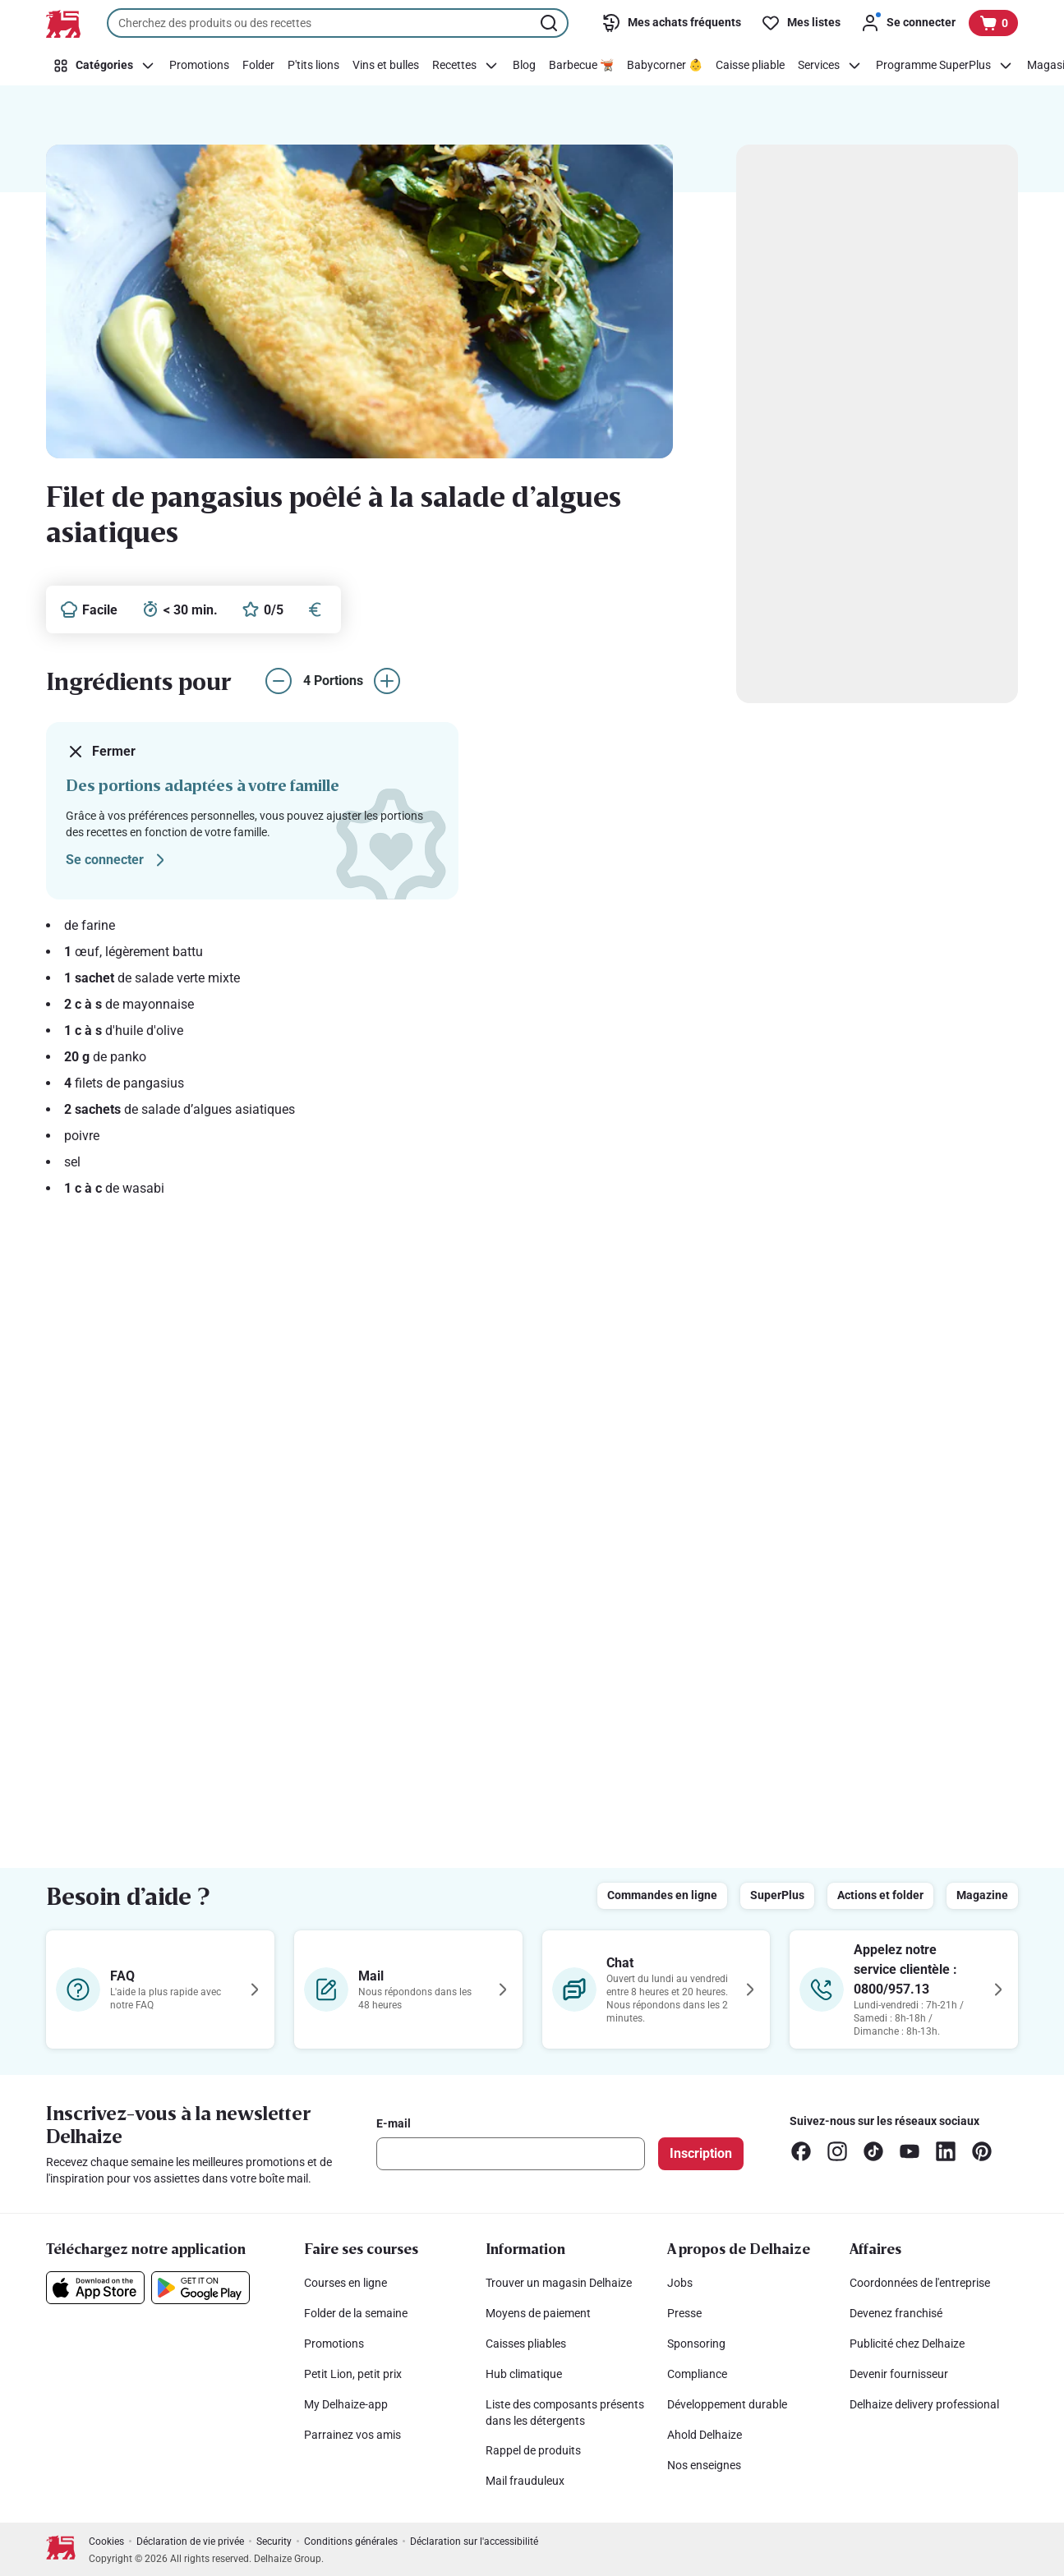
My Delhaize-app (346, 2404)
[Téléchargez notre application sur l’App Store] (95, 2287)
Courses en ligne (345, 2282)
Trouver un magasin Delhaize (559, 2282)
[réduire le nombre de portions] (278, 681)
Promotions (334, 2343)
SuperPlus (777, 1895)
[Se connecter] (908, 23)
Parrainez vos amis (352, 2434)
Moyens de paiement (538, 2313)
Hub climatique (524, 2373)
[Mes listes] (800, 23)
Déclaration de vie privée (190, 2541)
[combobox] (337, 23)
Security (274, 2541)
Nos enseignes (704, 2465)
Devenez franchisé (896, 2313)
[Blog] (524, 65)
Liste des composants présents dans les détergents (565, 2412)
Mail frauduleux (525, 2480)
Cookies (106, 2541)
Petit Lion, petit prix (353, 2373)
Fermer (101, 751)
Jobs (680, 2282)
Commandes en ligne (662, 1895)
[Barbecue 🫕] (581, 65)
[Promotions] (199, 65)
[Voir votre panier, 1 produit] (993, 23)
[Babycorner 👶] (664, 65)
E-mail (393, 2123)
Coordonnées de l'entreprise (920, 2282)
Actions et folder (880, 1895)
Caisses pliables (526, 2343)
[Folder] (258, 65)
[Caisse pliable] (750, 66)
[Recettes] (466, 65)
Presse (684, 2313)
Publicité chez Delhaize (907, 2343)
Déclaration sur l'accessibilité (474, 2541)
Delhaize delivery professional (924, 2404)
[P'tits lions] (313, 65)
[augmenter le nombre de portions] (387, 681)
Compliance (697, 2373)
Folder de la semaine (356, 2313)
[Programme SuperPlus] (944, 65)
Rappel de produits (533, 2450)
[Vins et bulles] (386, 65)
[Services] (830, 65)
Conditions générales (351, 2541)
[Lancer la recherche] (550, 23)
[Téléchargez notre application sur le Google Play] (200, 2287)
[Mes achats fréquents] (671, 23)
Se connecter (118, 860)
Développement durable (727, 2404)
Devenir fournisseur (899, 2373)
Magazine (982, 1895)
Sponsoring (696, 2343)
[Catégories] (104, 65)
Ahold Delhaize (704, 2434)
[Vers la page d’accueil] (63, 24)
